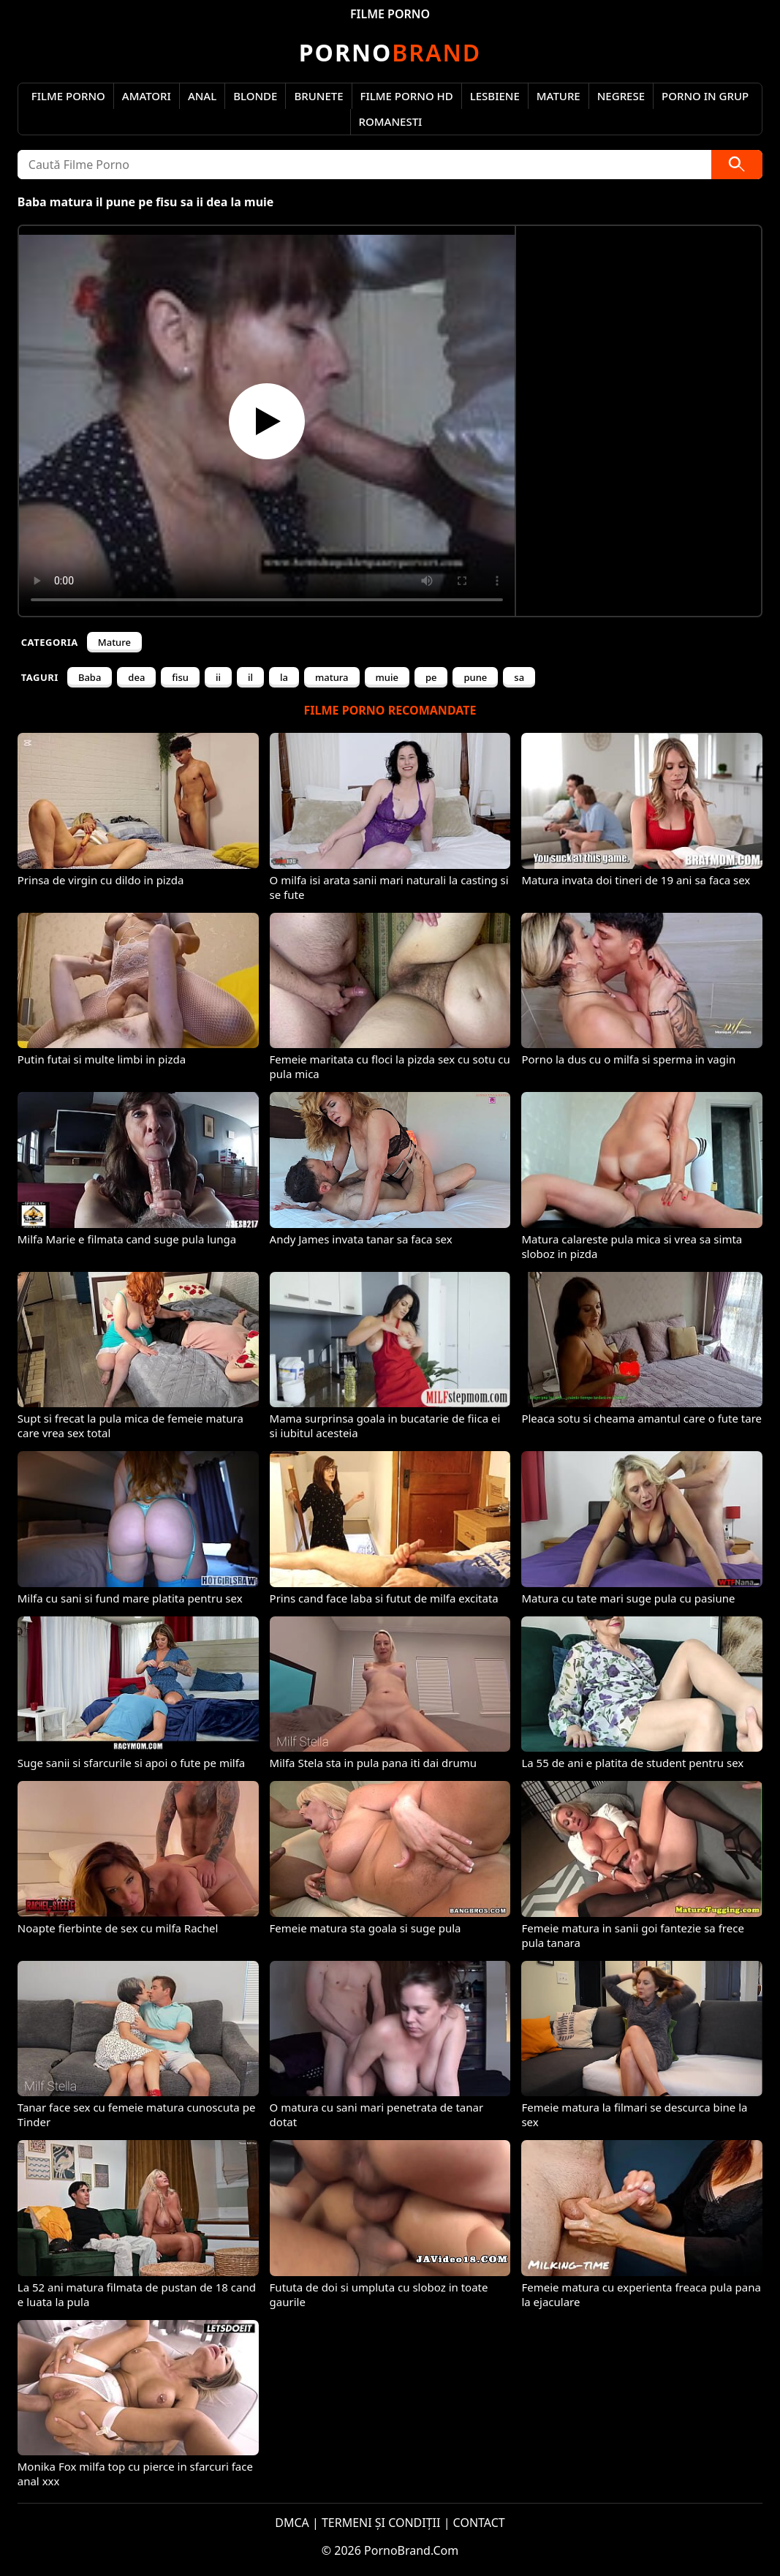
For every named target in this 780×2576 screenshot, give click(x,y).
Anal (202, 95)
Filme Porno (68, 95)
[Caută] (736, 164)
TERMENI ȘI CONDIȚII (381, 2523)
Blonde (255, 95)
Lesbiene (495, 95)
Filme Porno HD (406, 95)
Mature (558, 95)
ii (218, 677)
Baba (89, 677)
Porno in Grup (705, 95)
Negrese (621, 95)
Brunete (318, 95)
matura (332, 677)
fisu (180, 677)
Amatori (146, 95)
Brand (390, 52)
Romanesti (391, 121)
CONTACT (479, 2523)
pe (431, 677)
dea (136, 677)
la (284, 677)
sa (519, 677)
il (250, 677)
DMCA (292, 2523)
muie (387, 677)
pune (475, 677)
